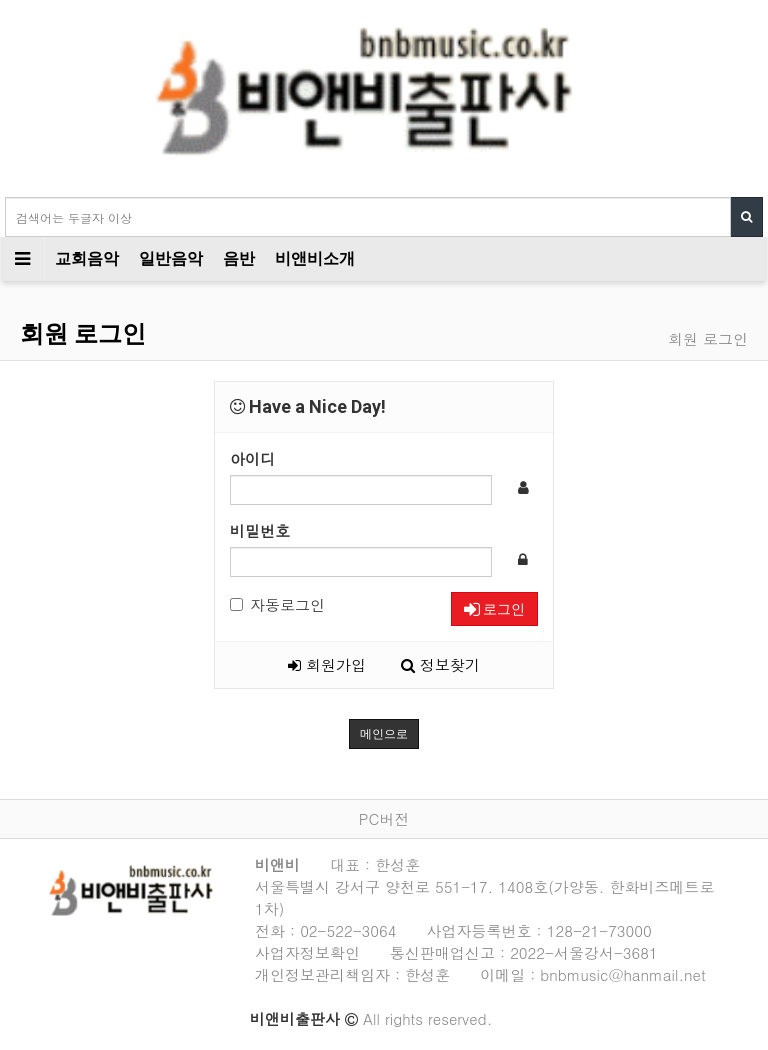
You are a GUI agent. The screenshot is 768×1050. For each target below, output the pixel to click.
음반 (239, 258)
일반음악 (171, 258)
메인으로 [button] (384, 734)
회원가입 (327, 664)
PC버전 (384, 818)
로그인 (494, 609)
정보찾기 (440, 664)
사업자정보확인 (307, 952)
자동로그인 (277, 604)
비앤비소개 (315, 258)
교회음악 (87, 258)
